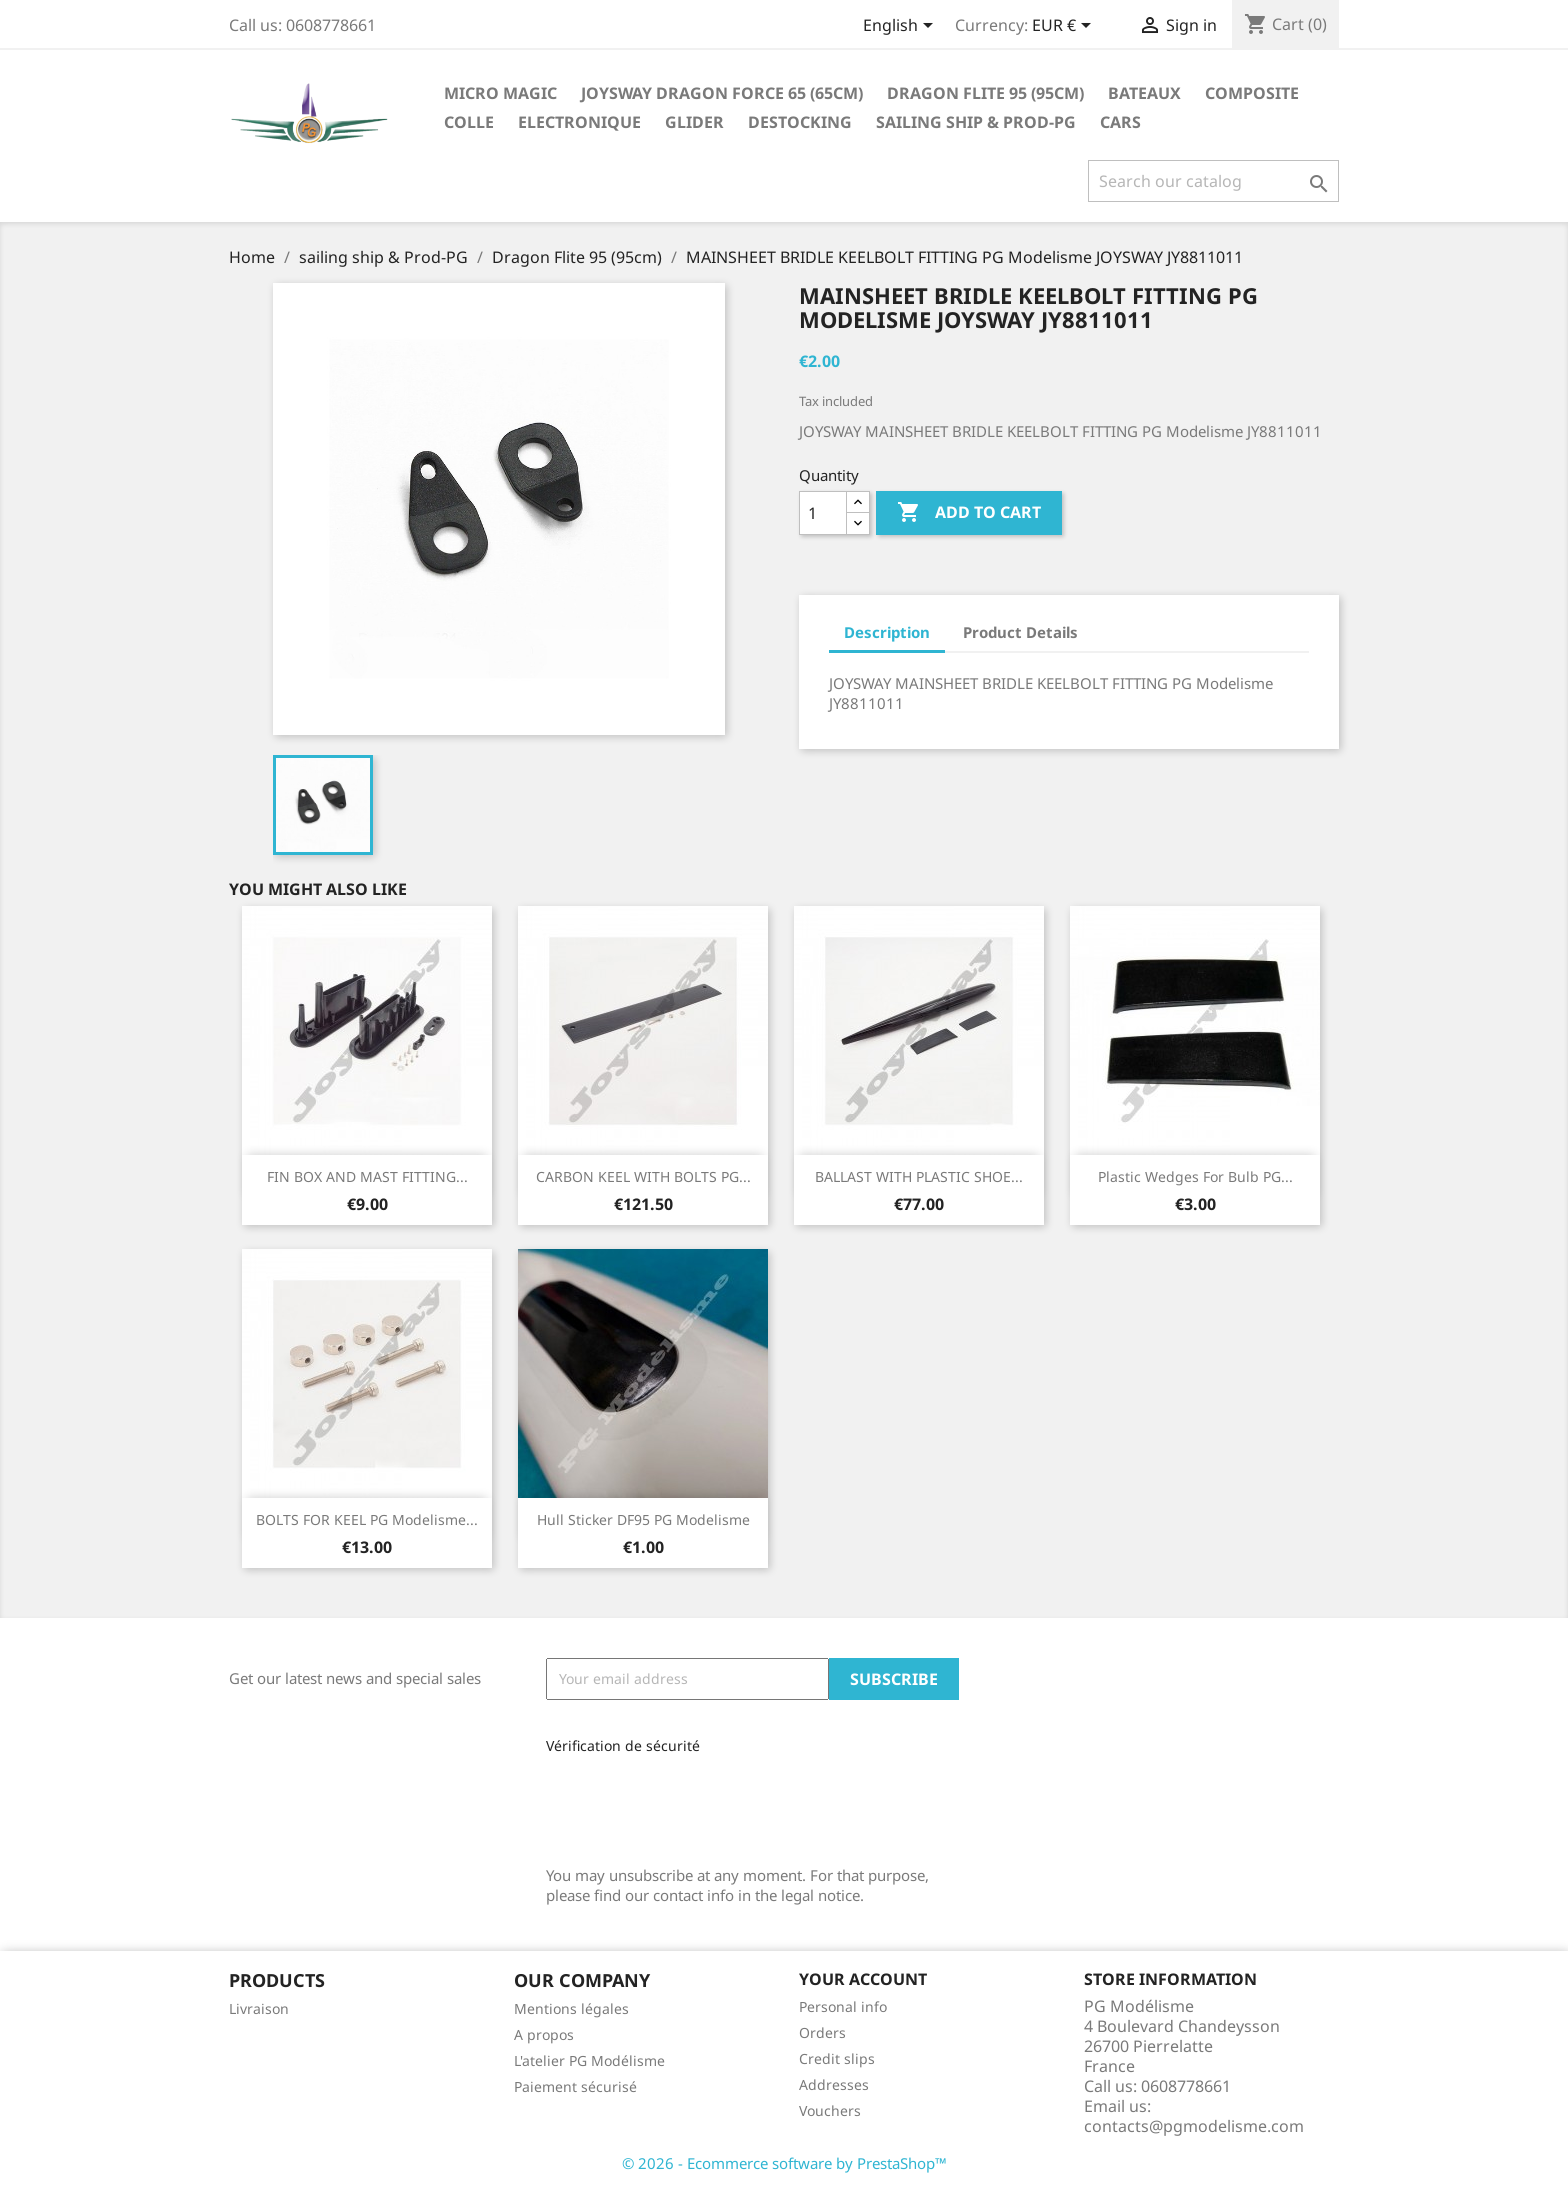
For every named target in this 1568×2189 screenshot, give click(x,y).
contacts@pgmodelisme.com (1194, 2126)
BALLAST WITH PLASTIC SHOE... (919, 1176)
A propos (544, 2034)
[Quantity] (823, 513)
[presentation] (680, 1802)
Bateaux (1144, 93)
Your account (863, 1979)
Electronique (579, 122)
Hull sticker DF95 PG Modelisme (643, 1519)
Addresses (834, 2084)
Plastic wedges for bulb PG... (1195, 1176)
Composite (1252, 93)
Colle (469, 122)
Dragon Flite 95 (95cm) (985, 93)
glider (694, 122)
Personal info (843, 2006)
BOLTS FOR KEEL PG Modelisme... (367, 1519)
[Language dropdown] (901, 27)
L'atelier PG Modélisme (589, 2060)
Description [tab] (887, 632)
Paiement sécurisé (575, 2086)
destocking (800, 122)
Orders (822, 2032)
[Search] (1213, 181)
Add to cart (969, 513)
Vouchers (830, 2110)
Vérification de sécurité (623, 1745)
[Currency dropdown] (1065, 27)
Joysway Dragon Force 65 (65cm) (722, 93)
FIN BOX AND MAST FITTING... (367, 1176)
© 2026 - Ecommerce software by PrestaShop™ (784, 2163)
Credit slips (837, 2058)
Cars (1120, 122)
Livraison (259, 2008)
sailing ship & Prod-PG (976, 122)
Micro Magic (500, 93)
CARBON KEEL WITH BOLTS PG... (643, 1176)
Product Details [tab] (1020, 632)
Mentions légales (571, 2008)
